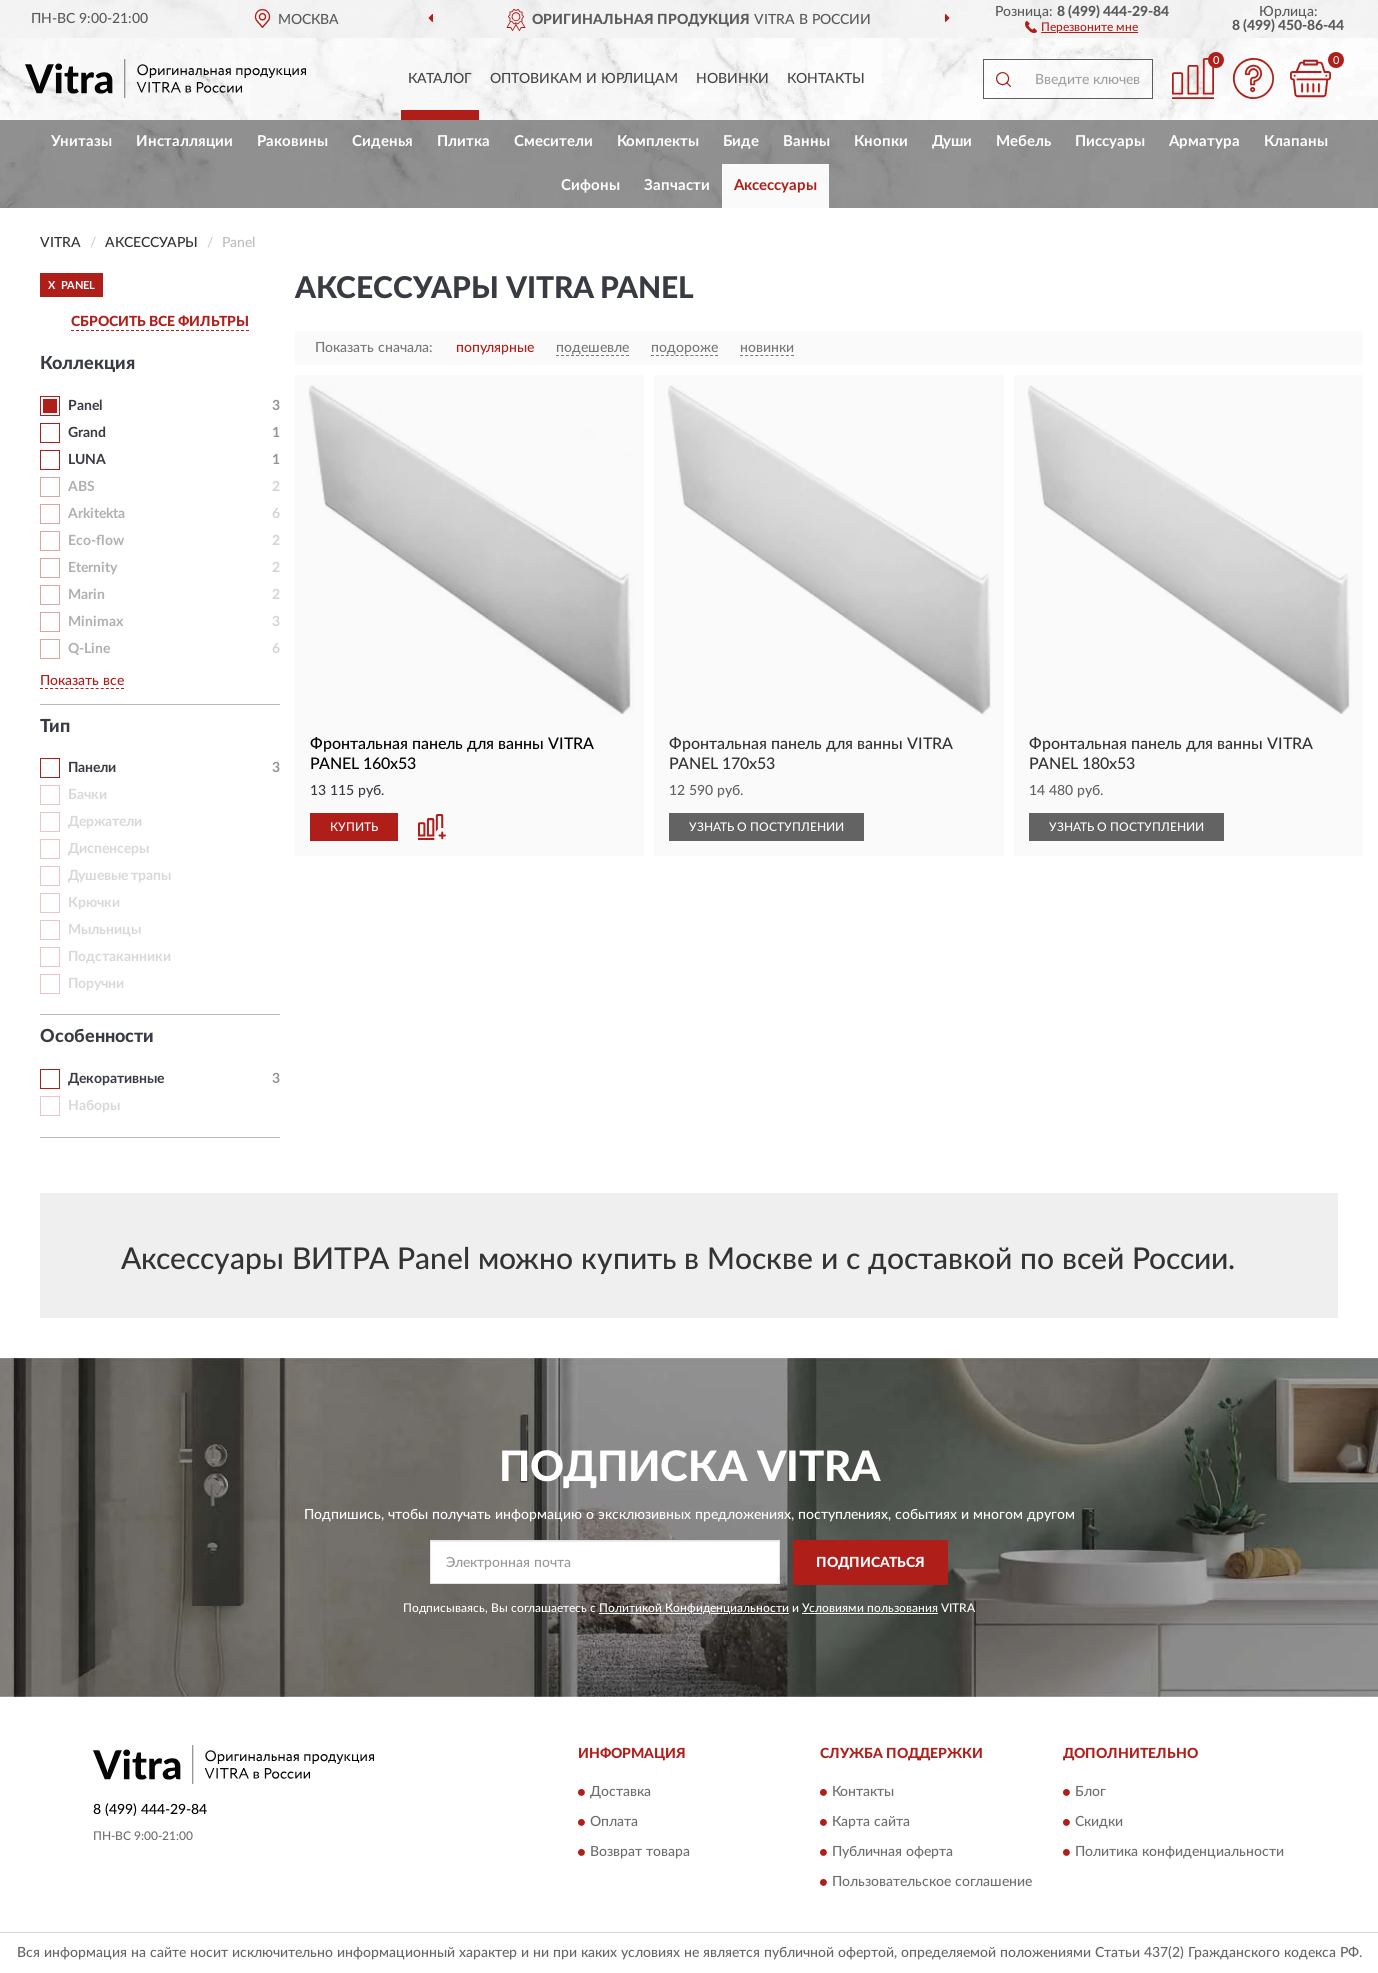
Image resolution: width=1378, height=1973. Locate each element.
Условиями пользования (870, 1608)
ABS (81, 487)
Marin (86, 595)
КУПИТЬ (354, 827)
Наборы (94, 1106)
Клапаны (1296, 141)
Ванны (806, 141)
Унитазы (81, 141)
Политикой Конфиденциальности (694, 1608)
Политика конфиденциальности (1179, 1853)
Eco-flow (96, 541)
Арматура (1204, 141)
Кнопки (881, 141)
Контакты (826, 79)
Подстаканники (119, 957)
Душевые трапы (119, 876)
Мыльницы (104, 930)
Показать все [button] (82, 681)
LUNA (87, 460)
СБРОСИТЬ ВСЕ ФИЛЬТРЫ (160, 322)
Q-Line (89, 649)
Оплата (614, 1823)
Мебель (1023, 141)
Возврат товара (640, 1853)
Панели (92, 768)
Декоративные (116, 1079)
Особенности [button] (97, 1037)
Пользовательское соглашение (932, 1883)
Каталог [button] (440, 79)
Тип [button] (55, 727)
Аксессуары (775, 185)
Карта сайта (871, 1823)
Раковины (292, 141)
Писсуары (1110, 141)
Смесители (553, 141)
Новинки (732, 79)
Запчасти (677, 185)
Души (952, 141)
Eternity (92, 568)
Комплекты (658, 141)
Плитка (463, 141)
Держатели (105, 822)
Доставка (620, 1793)
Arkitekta (96, 514)
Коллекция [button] (87, 364)
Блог (1090, 1793)
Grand (87, 433)
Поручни (96, 984)
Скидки (1099, 1823)
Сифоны (590, 185)
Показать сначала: (374, 348)
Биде (741, 141)
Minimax (95, 622)
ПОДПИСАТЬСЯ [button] (870, 1563)
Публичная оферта (892, 1853)
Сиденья (382, 141)
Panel (85, 406)
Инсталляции (184, 141)
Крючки (94, 903)
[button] (1081, 26)
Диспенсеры (108, 849)
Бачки (87, 795)
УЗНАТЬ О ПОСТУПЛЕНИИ (766, 827)
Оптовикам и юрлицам (584, 79)
